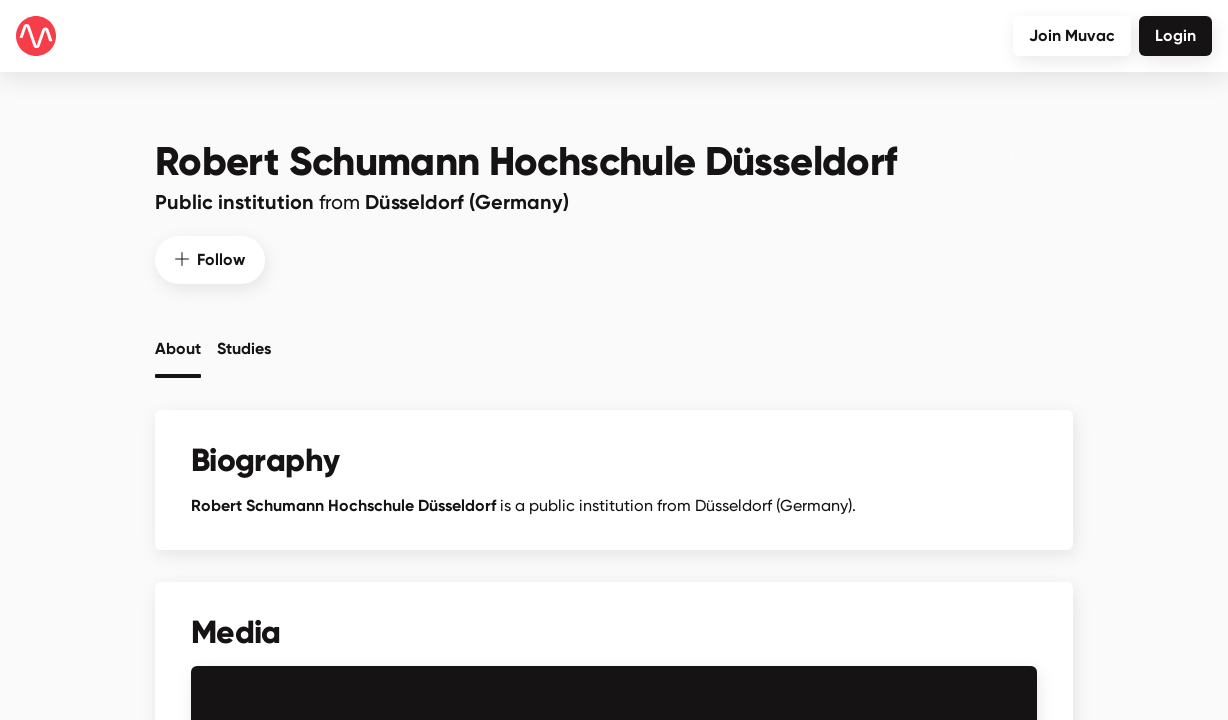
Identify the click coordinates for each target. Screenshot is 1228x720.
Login (1175, 35)
